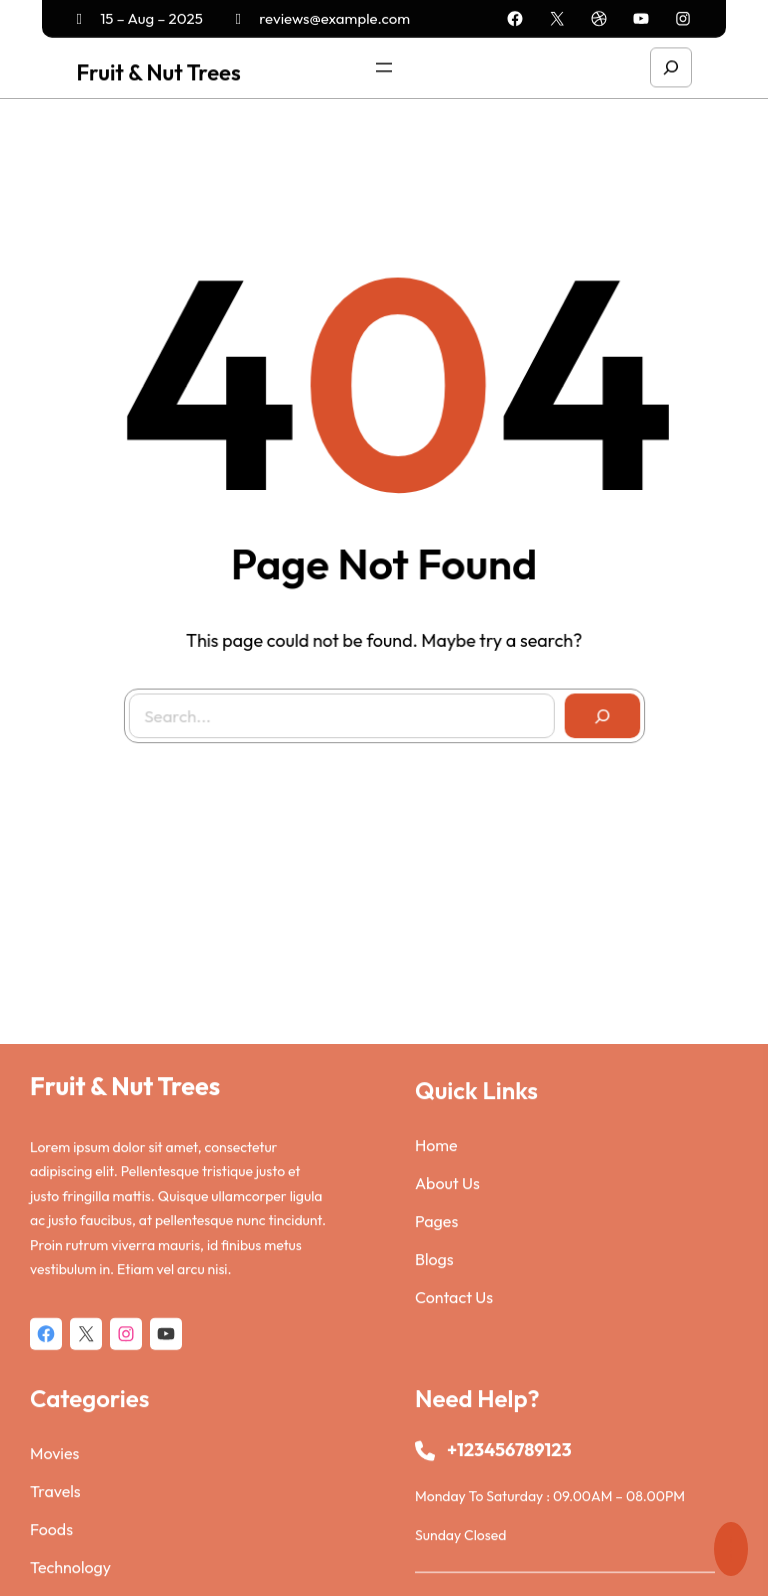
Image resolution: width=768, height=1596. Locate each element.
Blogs (434, 1419)
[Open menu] (384, 65)
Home (436, 1305)
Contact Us (454, 1457)
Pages (436, 1381)
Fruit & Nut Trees (158, 70)
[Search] (595, 709)
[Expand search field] (671, 65)
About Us (447, 1343)
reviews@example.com (323, 16)
